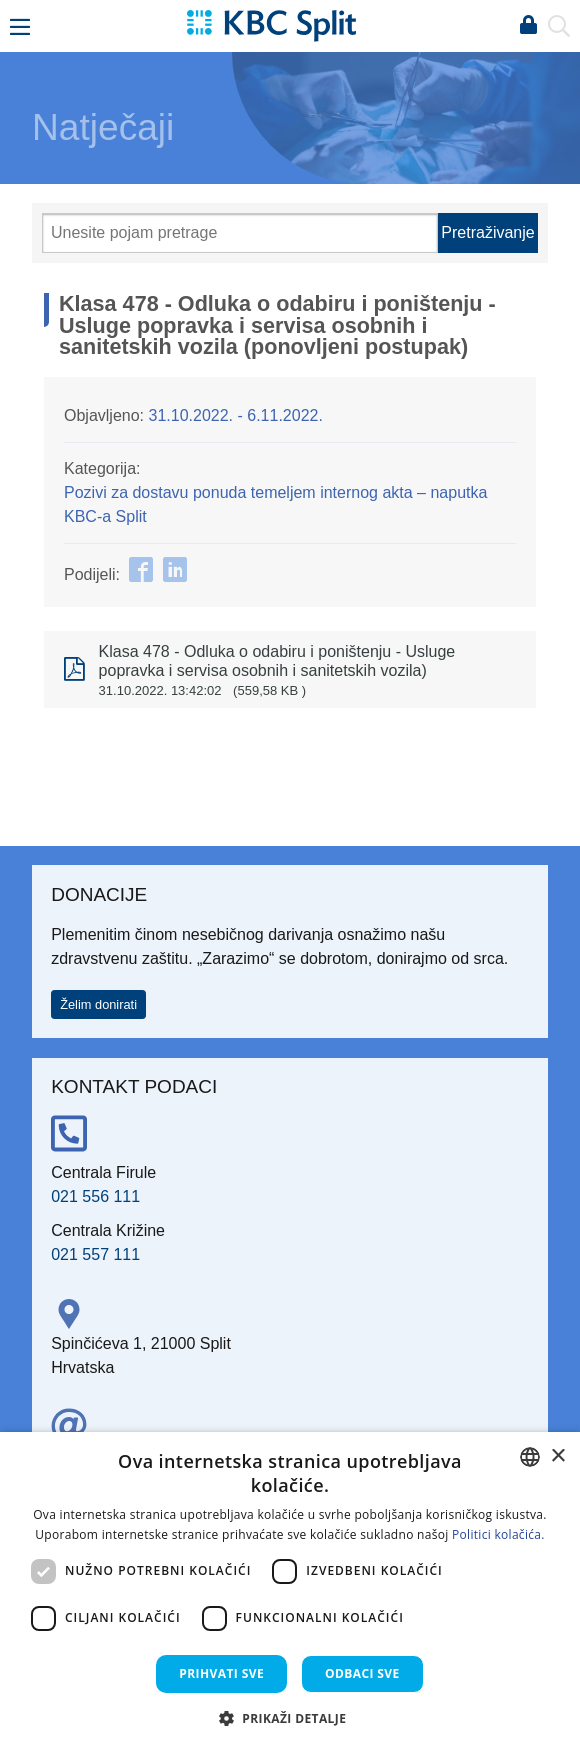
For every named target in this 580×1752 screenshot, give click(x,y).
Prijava (528, 26)
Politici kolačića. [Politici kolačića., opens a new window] (498, 1534)
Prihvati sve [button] (221, 1673)
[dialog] (290, 1592)
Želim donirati (98, 1004)
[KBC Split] (271, 24)
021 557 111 (95, 1254)
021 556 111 (95, 1196)
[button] (290, 1718)
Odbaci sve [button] (362, 1673)
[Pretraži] (240, 233)
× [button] (557, 1456)
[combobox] (530, 1457)
